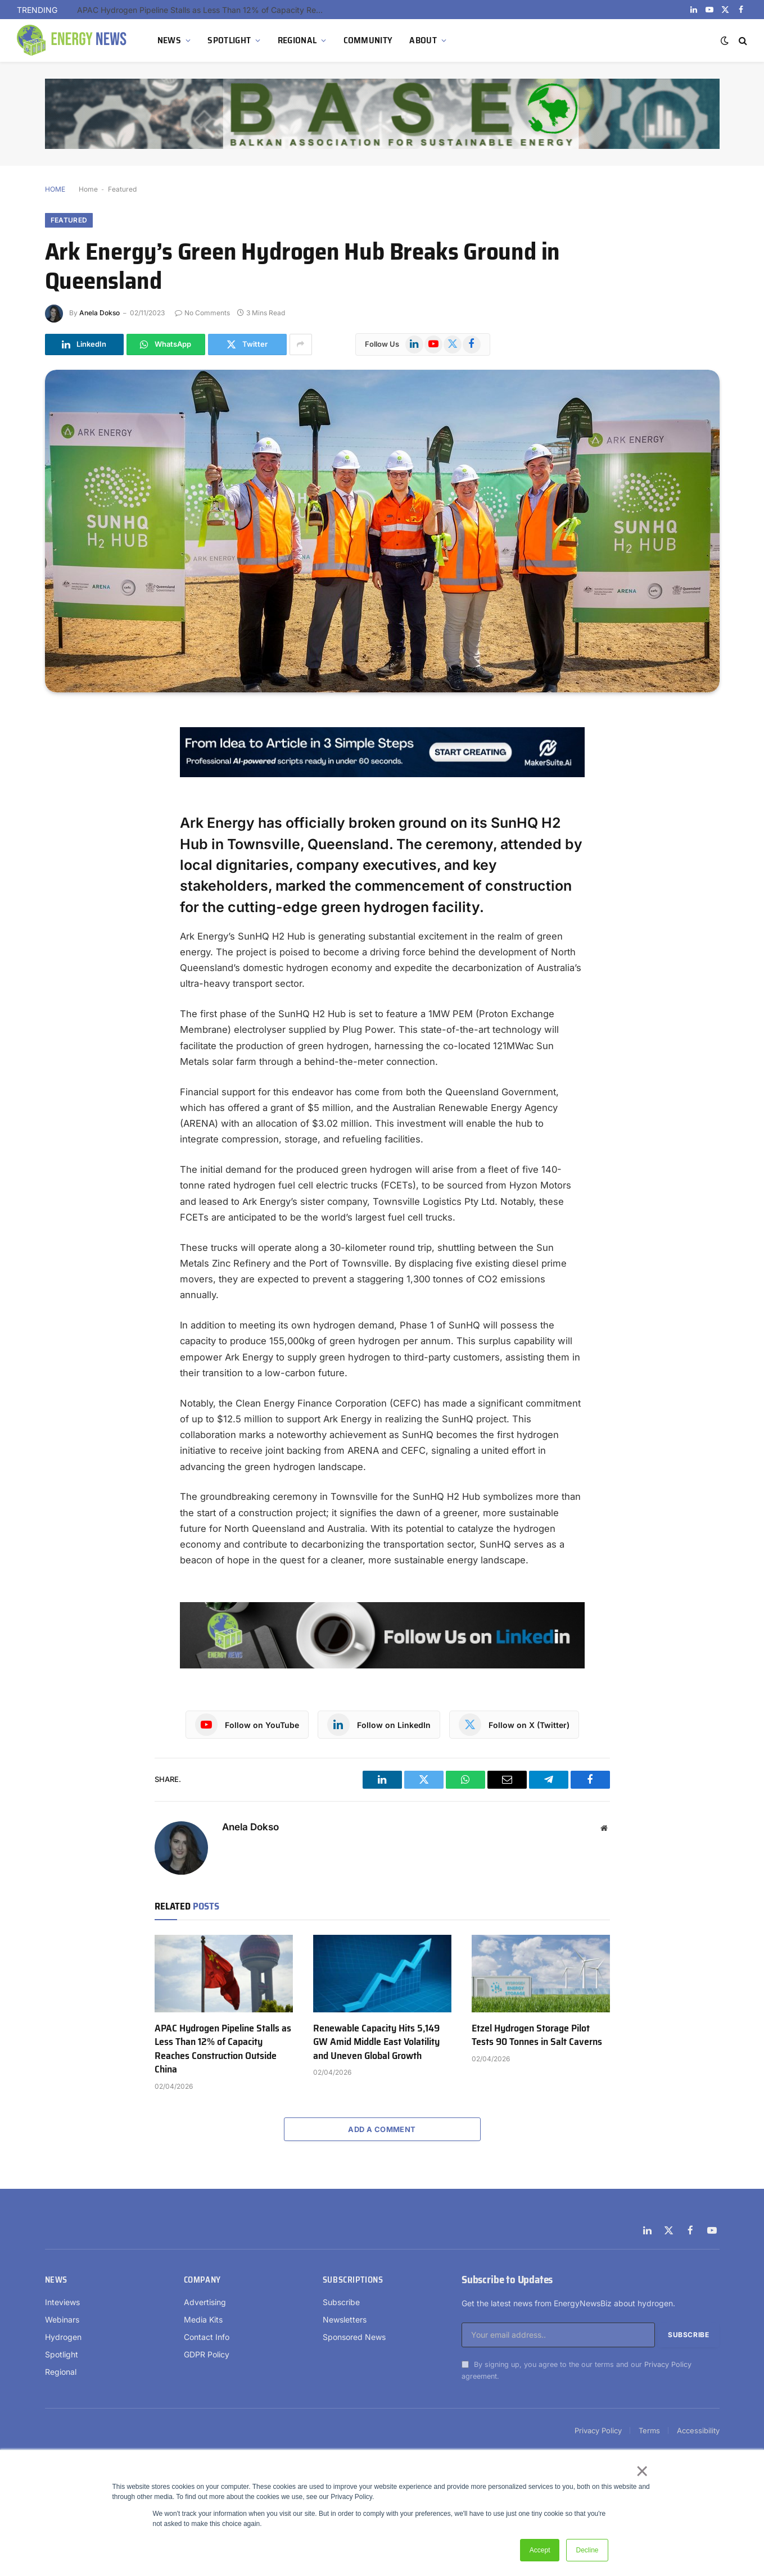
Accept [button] (540, 2550)
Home (88, 189)
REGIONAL (297, 40)
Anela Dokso (99, 313)
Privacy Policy (667, 2364)
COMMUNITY (368, 40)
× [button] (642, 2471)
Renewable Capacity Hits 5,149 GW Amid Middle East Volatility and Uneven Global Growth (376, 2041)
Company (202, 2280)
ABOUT (423, 40)
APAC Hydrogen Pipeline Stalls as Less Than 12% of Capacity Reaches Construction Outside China (203, 10)
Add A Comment (381, 2129)
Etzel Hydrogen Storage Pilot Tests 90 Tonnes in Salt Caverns (537, 2035)
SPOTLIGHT (229, 40)
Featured (122, 189)
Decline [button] (587, 2550)
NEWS (169, 40)
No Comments (202, 313)
